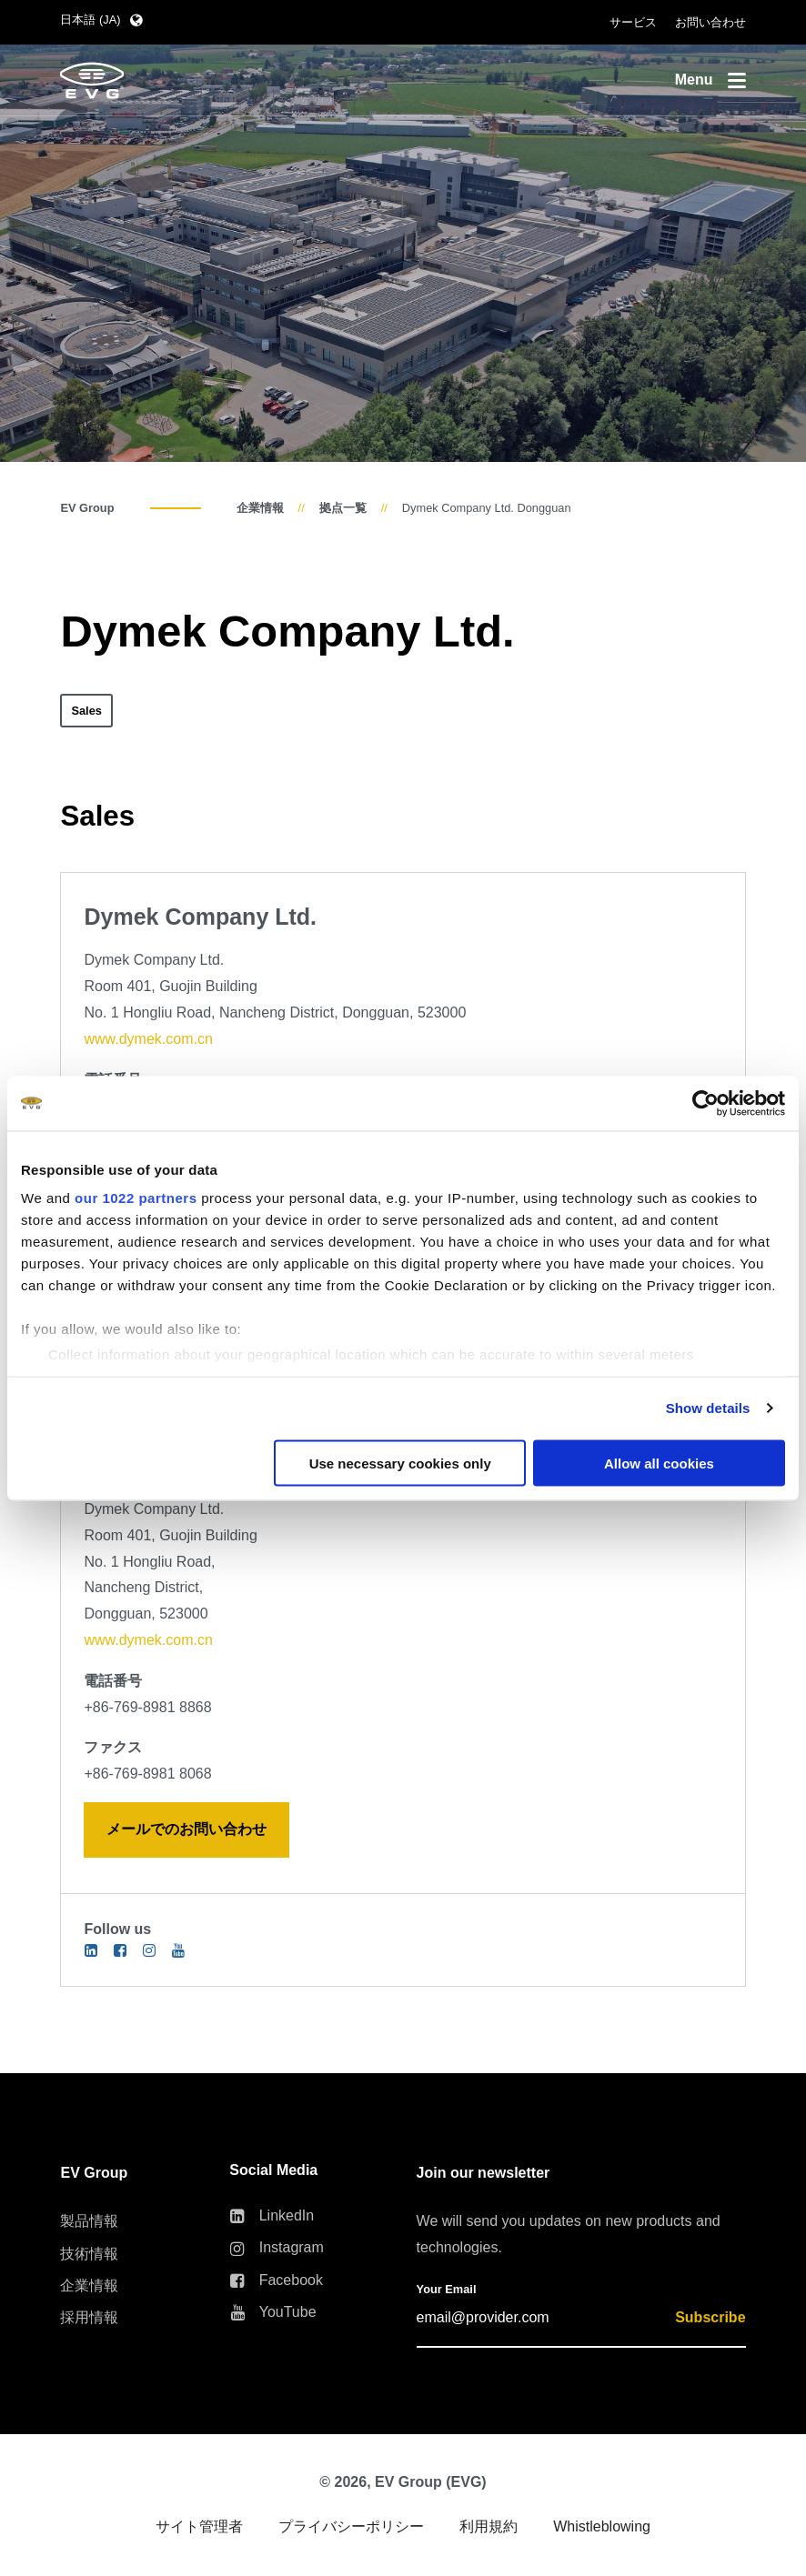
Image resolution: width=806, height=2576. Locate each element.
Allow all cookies (659, 1462)
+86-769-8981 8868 (147, 1707)
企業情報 (260, 508)
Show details (708, 1408)
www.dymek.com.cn (148, 1039)
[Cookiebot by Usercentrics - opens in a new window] (705, 1103)
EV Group (87, 508)
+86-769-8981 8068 (147, 1773)
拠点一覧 (343, 508)
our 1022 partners (135, 1198)
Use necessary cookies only (400, 1462)
